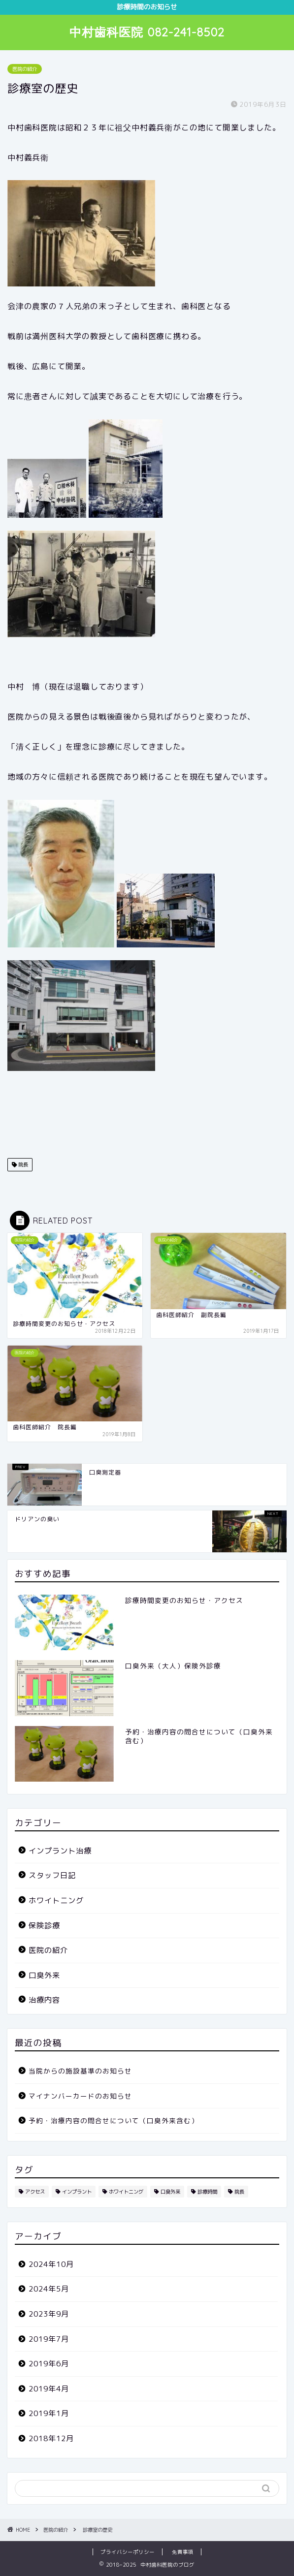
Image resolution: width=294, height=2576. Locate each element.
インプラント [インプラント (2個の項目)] (77, 2191)
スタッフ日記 (52, 1875)
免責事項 (183, 2551)
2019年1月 (49, 2413)
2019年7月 (49, 2339)
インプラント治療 (60, 1851)
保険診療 (44, 1925)
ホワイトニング (56, 1900)
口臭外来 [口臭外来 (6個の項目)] (170, 2191)
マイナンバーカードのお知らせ (80, 2096)
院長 (22, 1164)
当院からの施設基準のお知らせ (80, 2070)
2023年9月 (49, 2314)
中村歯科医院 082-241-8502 (147, 32)
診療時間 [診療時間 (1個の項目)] (207, 2191)
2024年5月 (49, 2289)
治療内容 (44, 2000)
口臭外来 (44, 1975)
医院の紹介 (24, 68)
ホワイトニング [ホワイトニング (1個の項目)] (126, 2191)
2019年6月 (49, 2363)
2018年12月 (51, 2438)
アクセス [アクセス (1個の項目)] (35, 2191)
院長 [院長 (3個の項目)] (239, 2191)
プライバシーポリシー (127, 2551)
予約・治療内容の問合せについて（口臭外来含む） (113, 2120)
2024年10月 (51, 2264)
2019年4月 (49, 2389)
